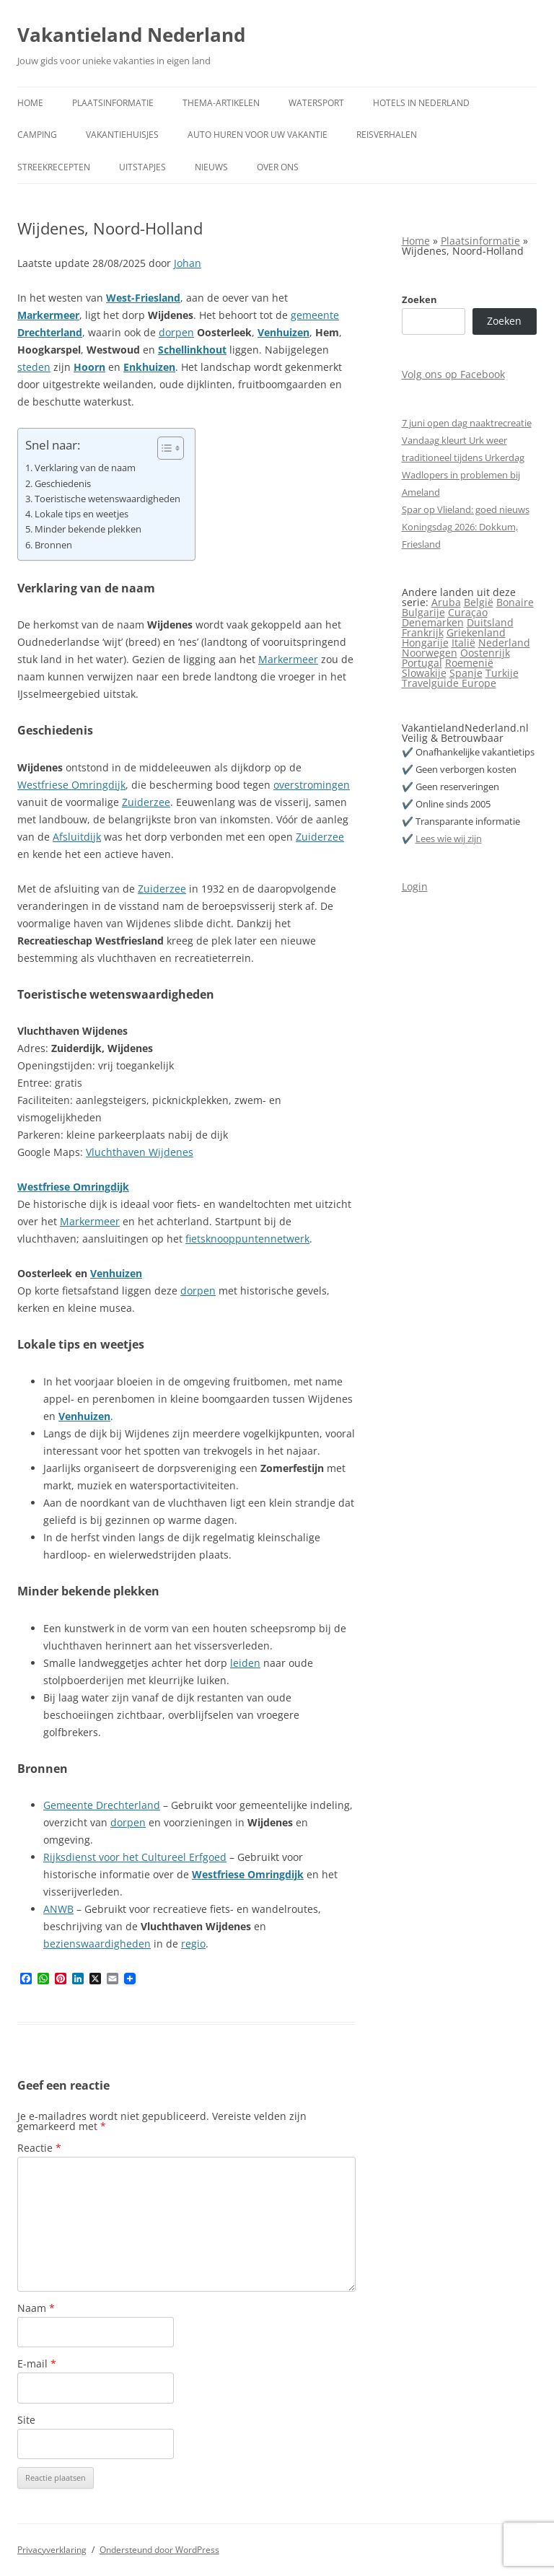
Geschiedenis (63, 484)
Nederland (504, 642)
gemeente (315, 315)
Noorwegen (429, 653)
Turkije (502, 673)
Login (415, 886)
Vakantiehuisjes (122, 134)
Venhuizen (283, 332)
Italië (463, 642)
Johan (187, 263)
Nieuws (211, 167)
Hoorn (89, 367)
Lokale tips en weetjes (81, 514)
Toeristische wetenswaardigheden (107, 499)
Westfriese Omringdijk (71, 785)
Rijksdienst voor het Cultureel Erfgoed (135, 1857)
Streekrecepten (53, 167)
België (478, 602)
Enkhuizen (149, 367)
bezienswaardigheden (97, 1943)
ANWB (58, 1909)
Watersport (316, 103)
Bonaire (515, 602)
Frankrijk (423, 632)
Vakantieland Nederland (131, 35)
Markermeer (48, 315)
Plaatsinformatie (113, 103)
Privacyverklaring (52, 2550)
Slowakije (424, 673)
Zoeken (419, 299)
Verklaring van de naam (85, 468)
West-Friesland (143, 298)
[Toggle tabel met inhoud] (163, 448)
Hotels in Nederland (421, 103)
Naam (36, 2308)
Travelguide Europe (449, 683)
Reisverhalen (386, 134)
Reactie (39, 2148)
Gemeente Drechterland (101, 1805)
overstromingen (311, 785)
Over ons (278, 167)
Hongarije (425, 642)
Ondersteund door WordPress (159, 2550)
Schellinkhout (192, 349)
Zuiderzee (146, 802)
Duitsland (490, 622)
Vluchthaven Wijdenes (139, 1152)
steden (33, 367)
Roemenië (469, 663)
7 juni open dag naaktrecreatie (467, 422)
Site (26, 2420)
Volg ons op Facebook (453, 374)
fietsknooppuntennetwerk (247, 1238)
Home (30, 103)
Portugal (422, 663)
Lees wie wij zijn (449, 838)
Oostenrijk (485, 653)
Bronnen (53, 545)
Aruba (446, 602)
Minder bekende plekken (88, 529)
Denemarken (433, 622)
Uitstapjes (142, 167)
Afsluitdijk (77, 837)
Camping (37, 134)
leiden (245, 1663)
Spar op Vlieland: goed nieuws (465, 509)
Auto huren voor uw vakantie (257, 134)
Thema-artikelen (221, 103)
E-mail (36, 2363)
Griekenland (476, 632)
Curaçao (468, 612)
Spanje (466, 673)
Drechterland (49, 332)
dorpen (176, 332)
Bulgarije (423, 612)
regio (193, 1943)
